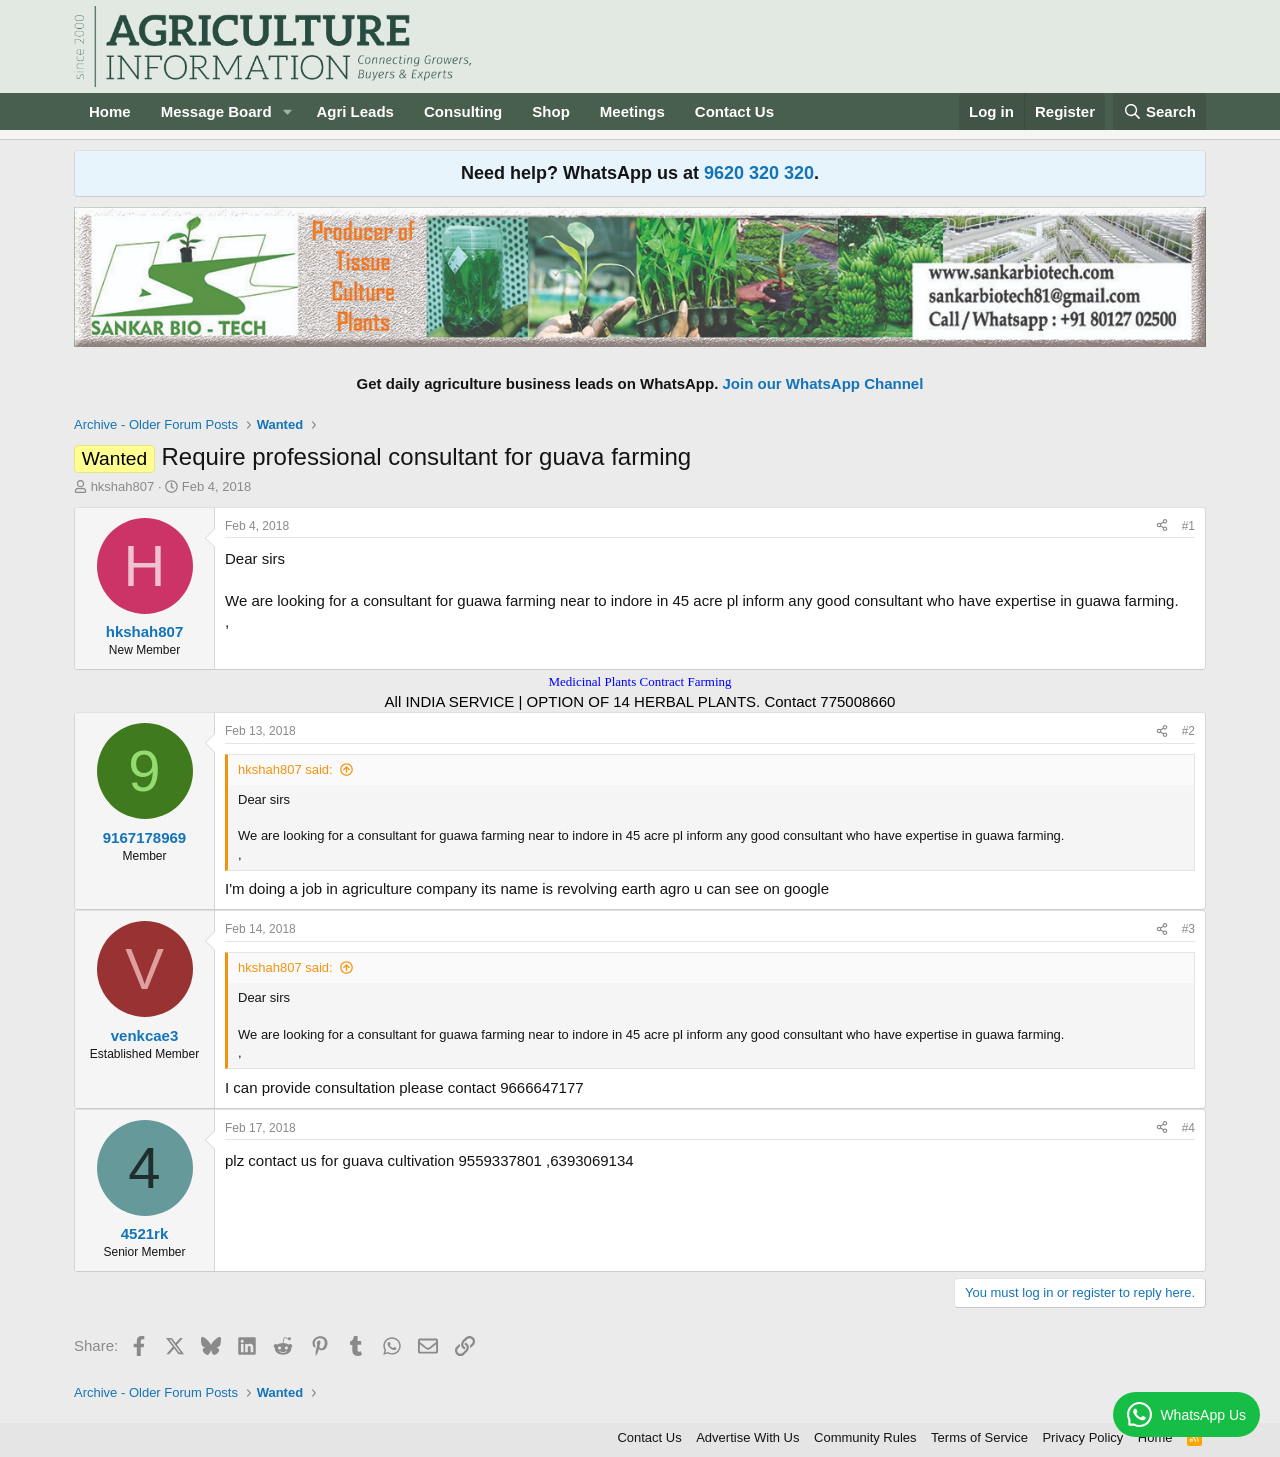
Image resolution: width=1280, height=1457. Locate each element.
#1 (1188, 526)
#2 (1188, 731)
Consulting (463, 111)
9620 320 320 (759, 173)
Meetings (632, 111)
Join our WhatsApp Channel (823, 383)
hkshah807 (123, 486)
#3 (1188, 929)
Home (110, 111)
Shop (551, 111)
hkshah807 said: (285, 769)
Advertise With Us (747, 1437)
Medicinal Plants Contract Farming (639, 681)
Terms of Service (979, 1437)
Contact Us (734, 111)
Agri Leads (355, 111)
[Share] (1162, 526)
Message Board (216, 111)
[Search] (1160, 111)
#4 (1188, 1128)
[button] (287, 111)
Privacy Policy (1082, 1437)
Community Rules (865, 1437)
